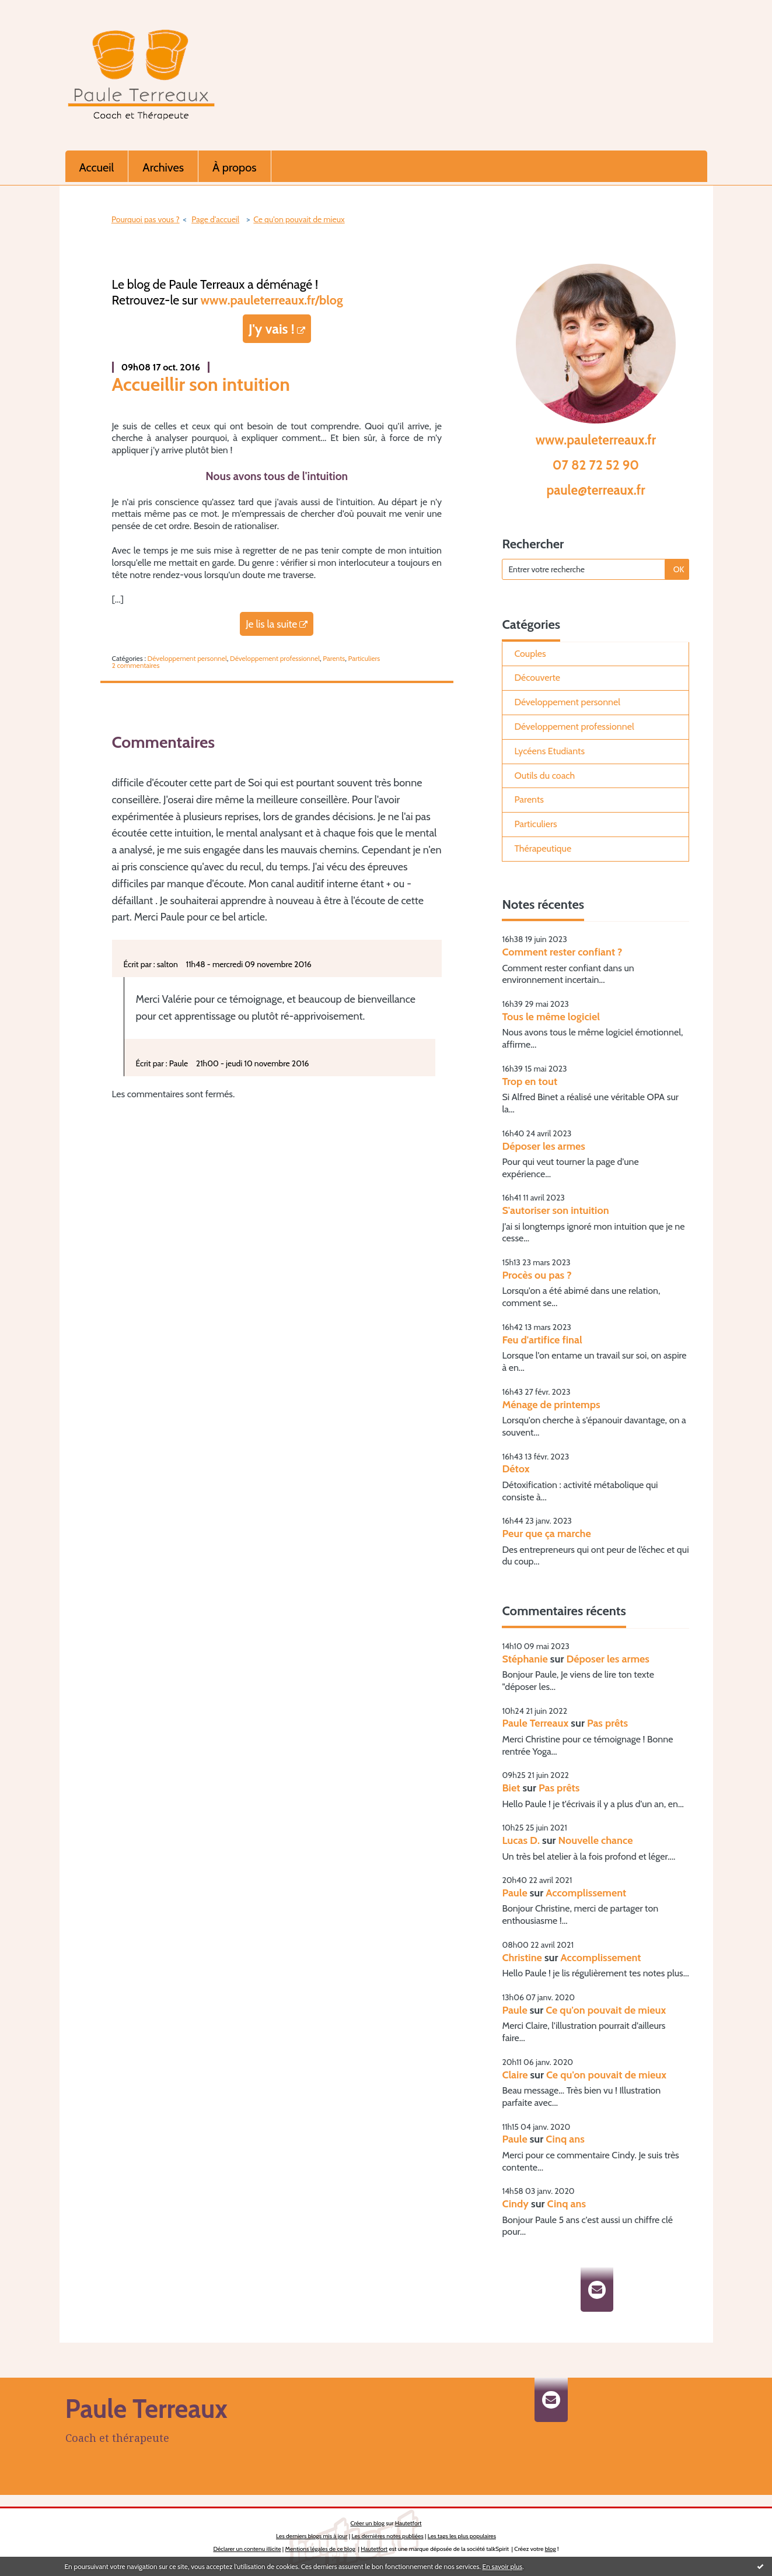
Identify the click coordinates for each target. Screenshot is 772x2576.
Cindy (515, 2203)
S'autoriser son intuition (555, 1210)
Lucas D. (521, 1840)
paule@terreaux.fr (595, 490)
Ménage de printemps (551, 1404)
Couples (530, 653)
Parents (334, 658)
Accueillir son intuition (201, 384)
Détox (515, 1468)
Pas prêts (607, 1723)
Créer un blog (368, 2523)
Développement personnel (187, 658)
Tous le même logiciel (551, 1016)
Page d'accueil (215, 219)
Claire (515, 2074)
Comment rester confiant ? (562, 952)
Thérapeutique (542, 848)
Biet (511, 1788)
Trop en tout (529, 1081)
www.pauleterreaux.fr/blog (272, 299)
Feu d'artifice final (542, 1340)
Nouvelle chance (595, 1840)
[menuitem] (97, 166)
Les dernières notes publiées (387, 2536)
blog (550, 2549)
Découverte (537, 677)
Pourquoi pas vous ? (145, 219)
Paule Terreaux (535, 1723)
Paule (514, 1893)
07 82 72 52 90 (596, 465)
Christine (522, 1957)
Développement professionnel (275, 658)
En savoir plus (503, 2566)
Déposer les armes (543, 1146)
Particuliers (364, 658)
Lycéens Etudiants (549, 751)
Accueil (96, 167)
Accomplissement (586, 1893)
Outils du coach (544, 775)
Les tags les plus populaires (462, 2536)
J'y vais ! (272, 328)
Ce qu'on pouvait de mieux (298, 219)
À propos (234, 167)
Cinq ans (565, 2139)
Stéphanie (524, 1659)
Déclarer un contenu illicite (247, 2549)
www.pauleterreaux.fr (596, 440)
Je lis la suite (271, 624)
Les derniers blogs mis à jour (311, 2536)
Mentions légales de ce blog (320, 2549)
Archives (163, 167)
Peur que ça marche (546, 1533)
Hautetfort (408, 2523)
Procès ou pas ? (536, 1275)
